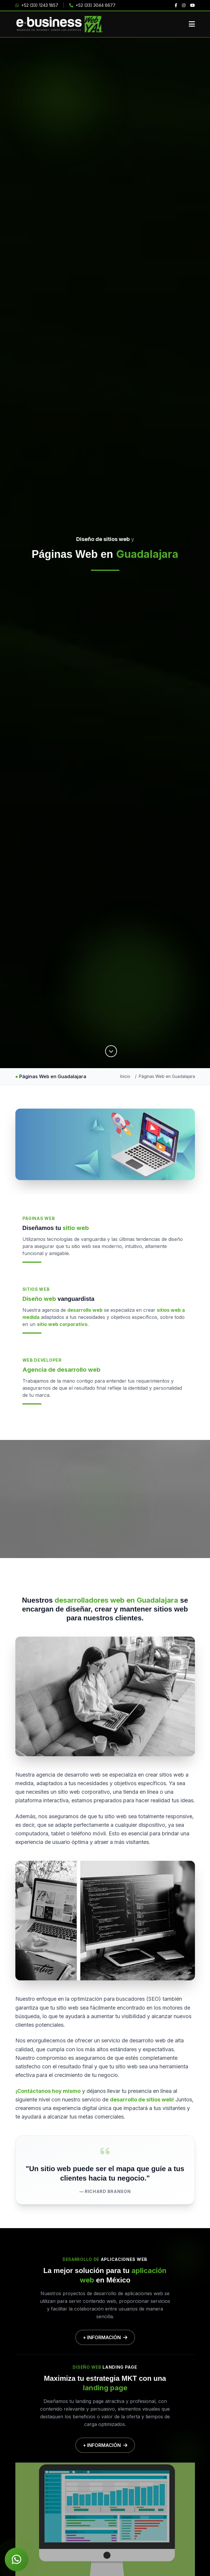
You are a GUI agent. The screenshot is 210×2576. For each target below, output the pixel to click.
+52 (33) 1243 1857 (36, 5)
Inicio (125, 1076)
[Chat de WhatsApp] (16, 2559)
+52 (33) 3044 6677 (92, 5)
